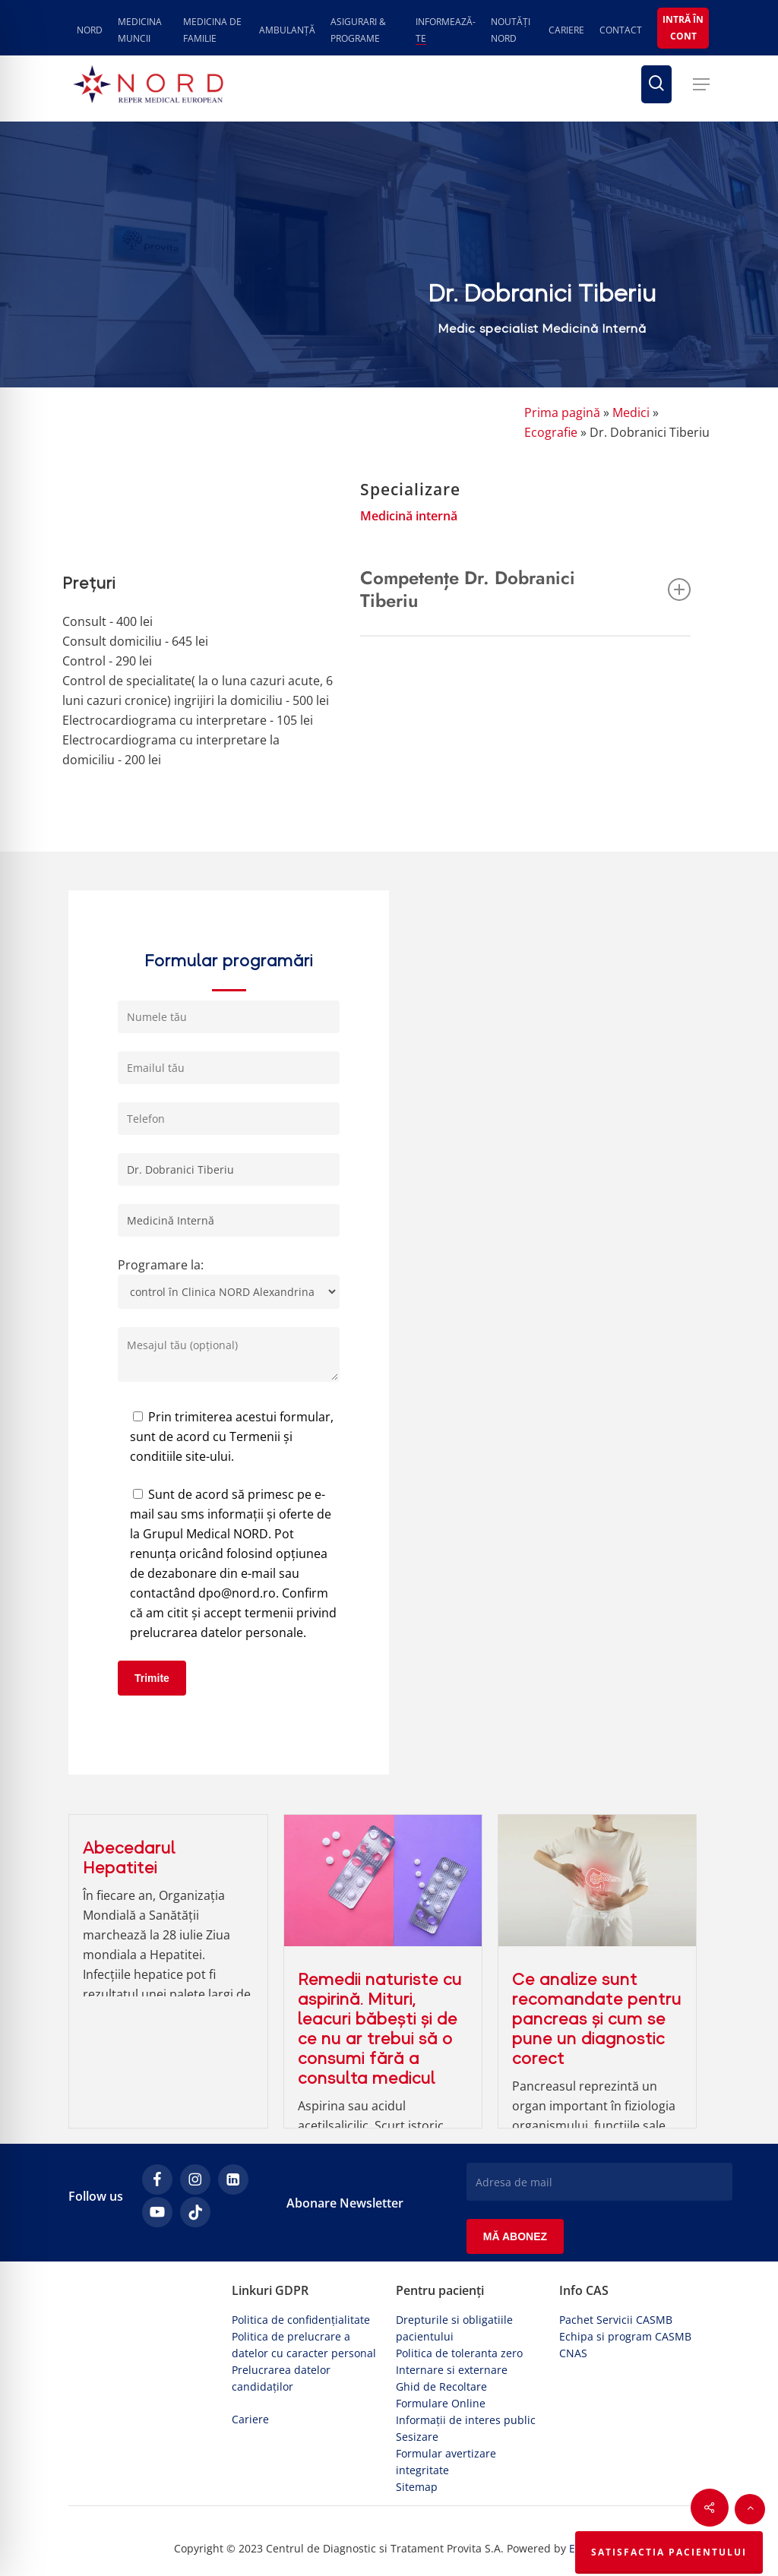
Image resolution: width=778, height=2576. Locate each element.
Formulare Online (440, 2403)
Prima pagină (562, 412)
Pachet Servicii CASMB (615, 2319)
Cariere (250, 2419)
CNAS (573, 2353)
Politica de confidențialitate (301, 2319)
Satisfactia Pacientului (669, 2552)
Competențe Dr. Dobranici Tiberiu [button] (525, 589)
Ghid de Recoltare (441, 2386)
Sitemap (417, 2487)
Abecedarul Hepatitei (129, 1858)
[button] (701, 84)
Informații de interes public (466, 2420)
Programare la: (229, 1282)
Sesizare (417, 2436)
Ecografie (550, 432)
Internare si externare (452, 2370)
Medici (631, 412)
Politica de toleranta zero (459, 2353)
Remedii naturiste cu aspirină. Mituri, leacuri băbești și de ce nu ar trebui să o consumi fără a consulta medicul (380, 2029)
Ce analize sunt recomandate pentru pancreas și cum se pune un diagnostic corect (597, 2019)
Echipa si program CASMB (625, 2336)
